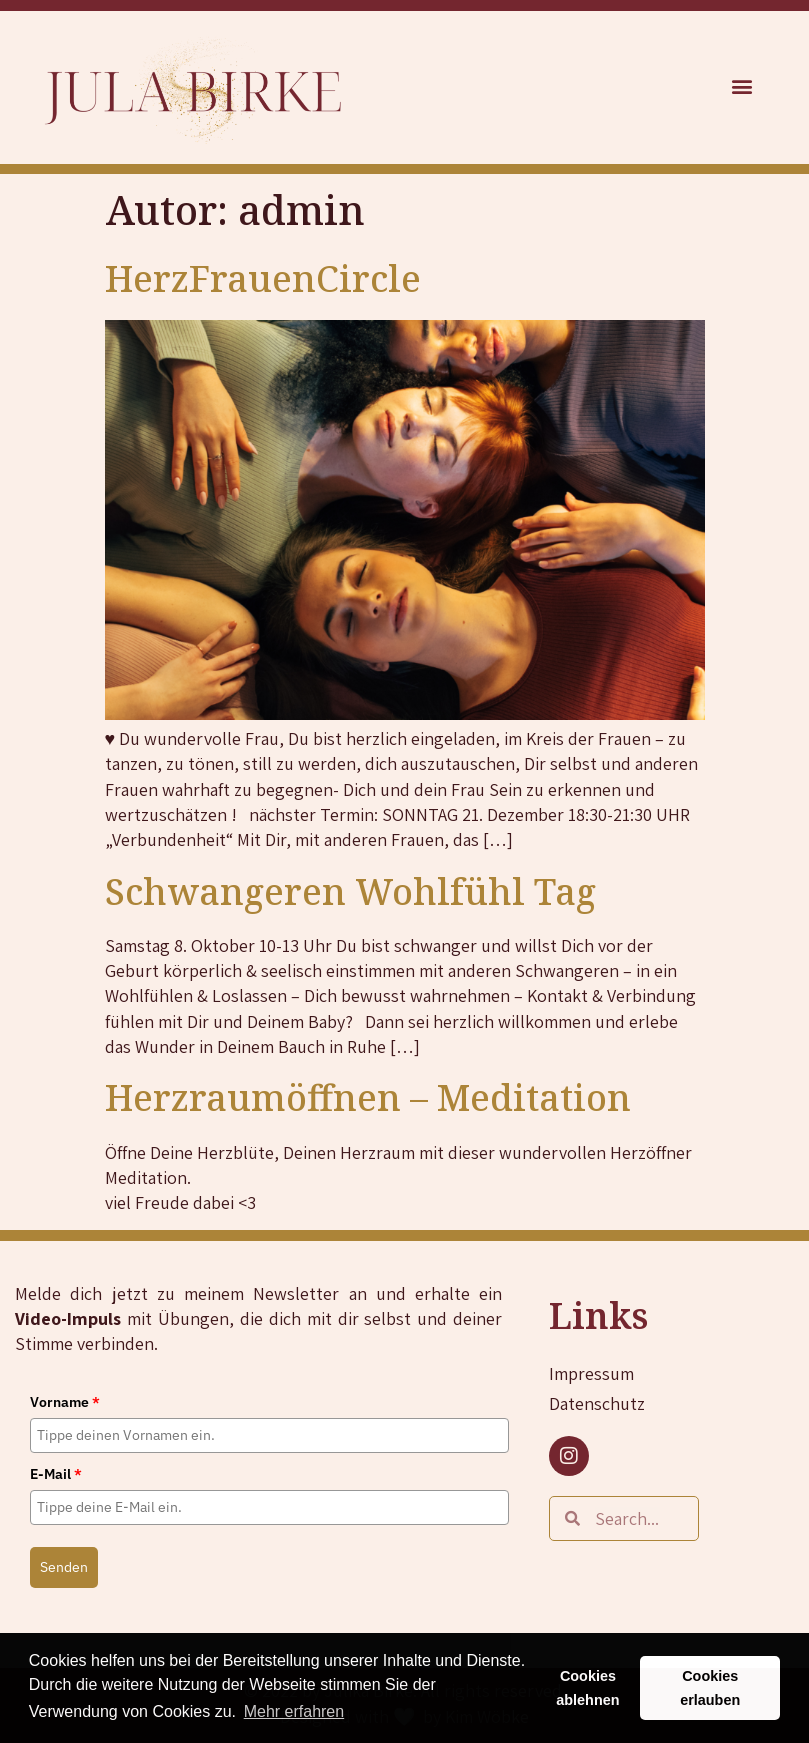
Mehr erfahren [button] (294, 1711)
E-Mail (56, 1474)
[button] (742, 86)
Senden (64, 1567)
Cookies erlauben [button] (710, 1688)
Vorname (65, 1402)
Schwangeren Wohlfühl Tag (350, 891)
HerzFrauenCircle (263, 278)
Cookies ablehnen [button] (587, 1688)
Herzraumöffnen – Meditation (368, 1097)
